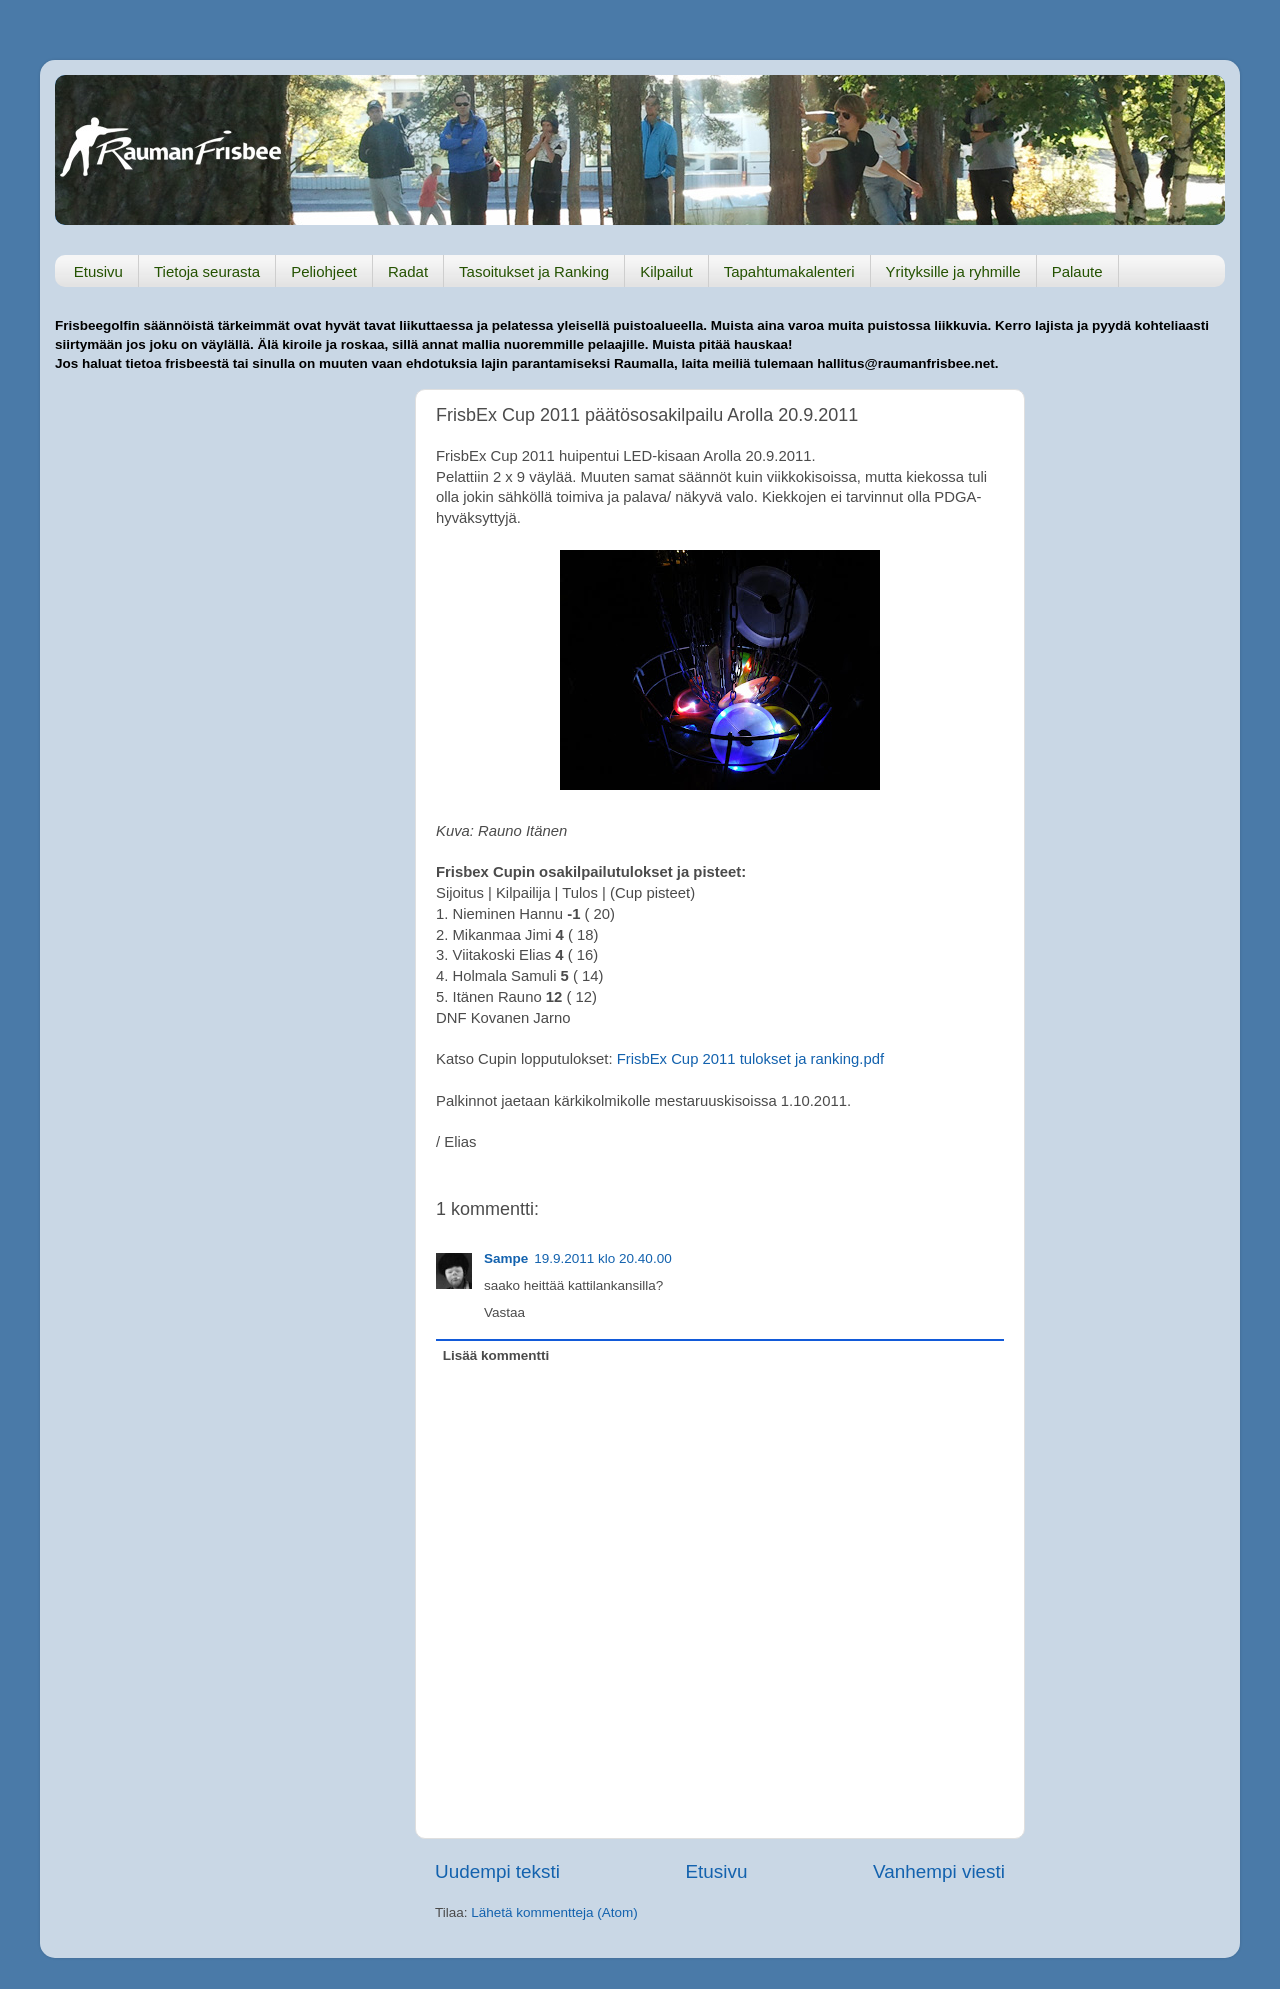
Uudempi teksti (497, 1871)
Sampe (506, 1258)
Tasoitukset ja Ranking (534, 271)
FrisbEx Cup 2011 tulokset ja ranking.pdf (750, 1059)
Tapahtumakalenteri (789, 271)
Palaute (1077, 271)
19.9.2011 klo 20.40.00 (602, 1258)
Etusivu (98, 271)
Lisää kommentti (496, 1355)
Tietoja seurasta (207, 271)
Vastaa (504, 1312)
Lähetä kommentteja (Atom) (554, 1912)
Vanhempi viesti (939, 1871)
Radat (408, 271)
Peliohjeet (324, 271)
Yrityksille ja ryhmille (953, 271)
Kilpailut (666, 271)
